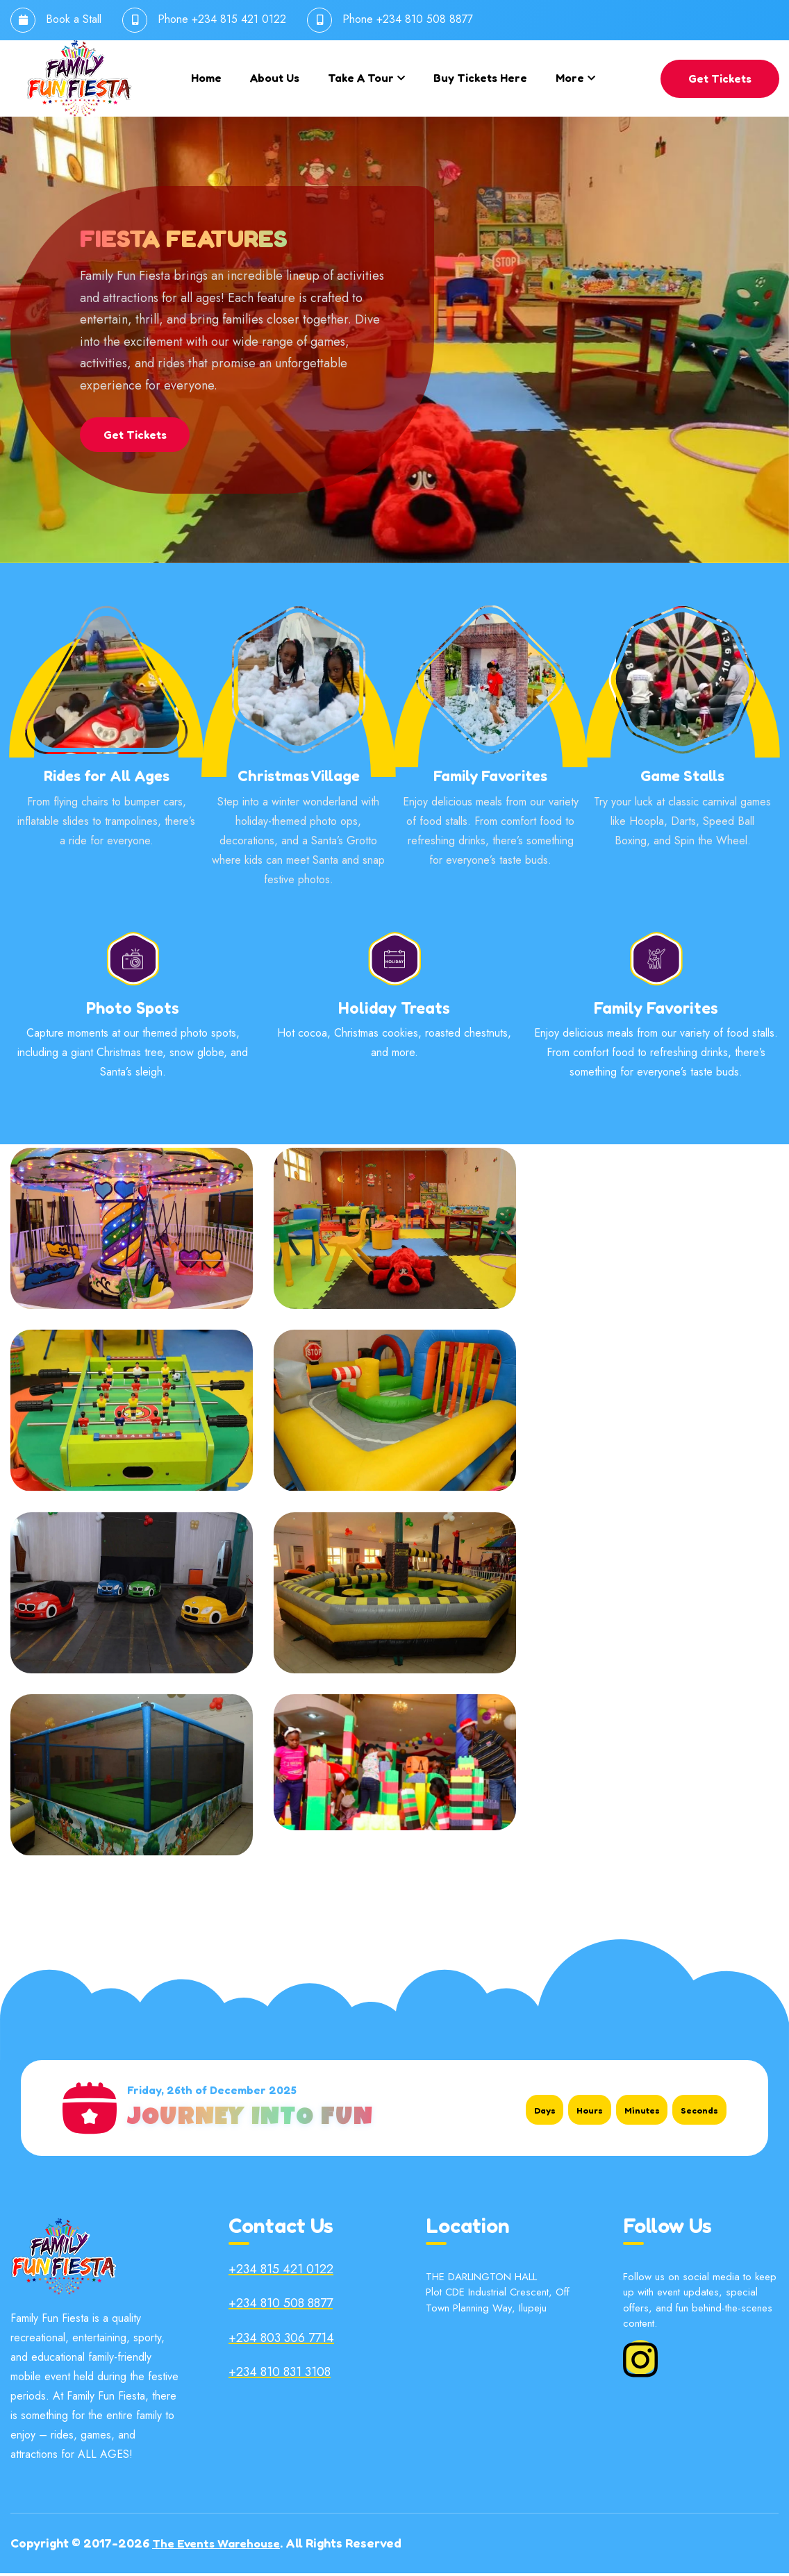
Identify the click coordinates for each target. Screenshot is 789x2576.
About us (274, 78)
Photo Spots (132, 1010)
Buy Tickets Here (480, 78)
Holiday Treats (394, 1010)
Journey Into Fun (249, 2122)
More (570, 78)
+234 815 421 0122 (239, 19)
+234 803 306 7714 (281, 2341)
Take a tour (361, 78)
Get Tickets (719, 78)
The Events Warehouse (220, 2546)
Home (206, 78)
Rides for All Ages (106, 779)
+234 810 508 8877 (424, 19)
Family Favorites (490, 779)
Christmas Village (299, 779)
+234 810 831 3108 (280, 2375)
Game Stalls (682, 779)
